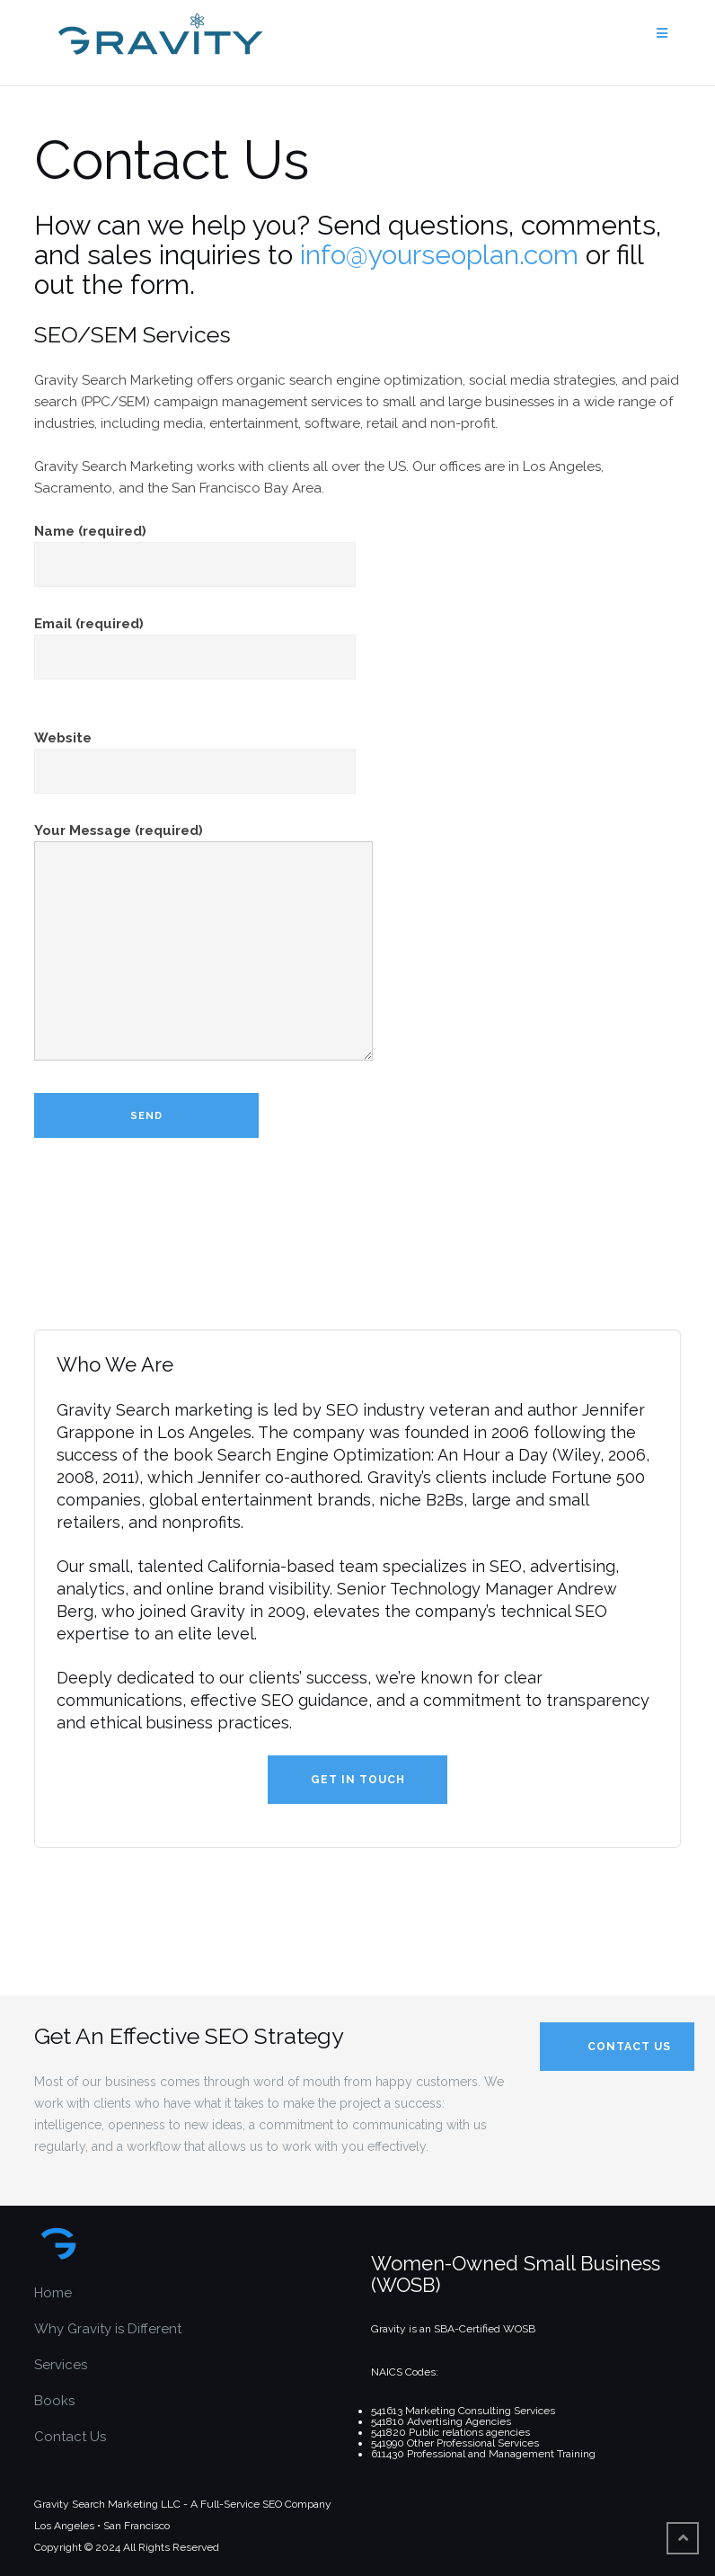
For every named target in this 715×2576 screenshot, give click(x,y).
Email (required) (195, 640)
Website (195, 754)
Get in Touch (358, 1779)
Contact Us (70, 2437)
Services (60, 2365)
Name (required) (195, 548)
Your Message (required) (203, 943)
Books (54, 2401)
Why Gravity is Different (107, 2329)
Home (53, 2293)
